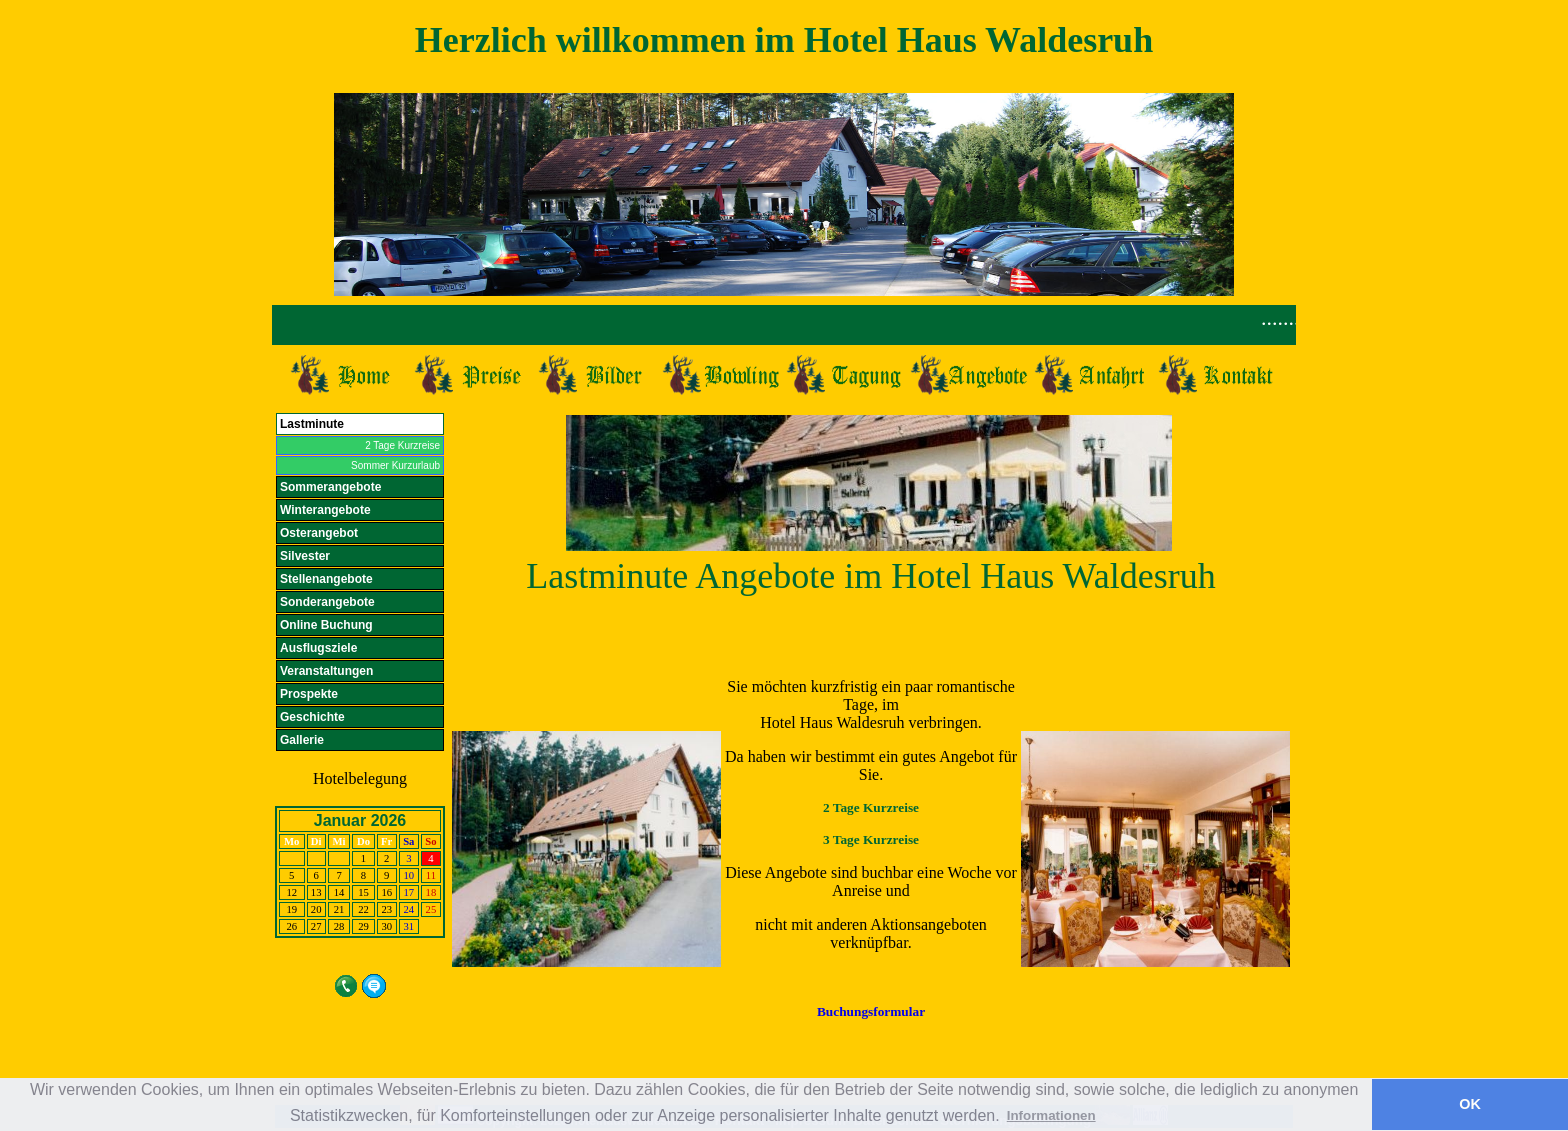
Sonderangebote (327, 602)
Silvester (305, 556)
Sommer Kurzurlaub (395, 465)
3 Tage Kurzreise (871, 839)
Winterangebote (325, 510)
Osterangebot (319, 533)
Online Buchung (326, 625)
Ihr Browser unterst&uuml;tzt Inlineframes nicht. (784, 325)
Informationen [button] (1051, 1115)
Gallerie (302, 740)
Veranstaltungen (326, 671)
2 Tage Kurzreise (402, 445)
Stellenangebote (326, 579)
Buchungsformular (871, 1011)
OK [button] (1470, 1104)
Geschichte (312, 717)
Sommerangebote (330, 487)
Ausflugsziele (318, 648)
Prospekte (309, 694)
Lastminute (312, 424)
